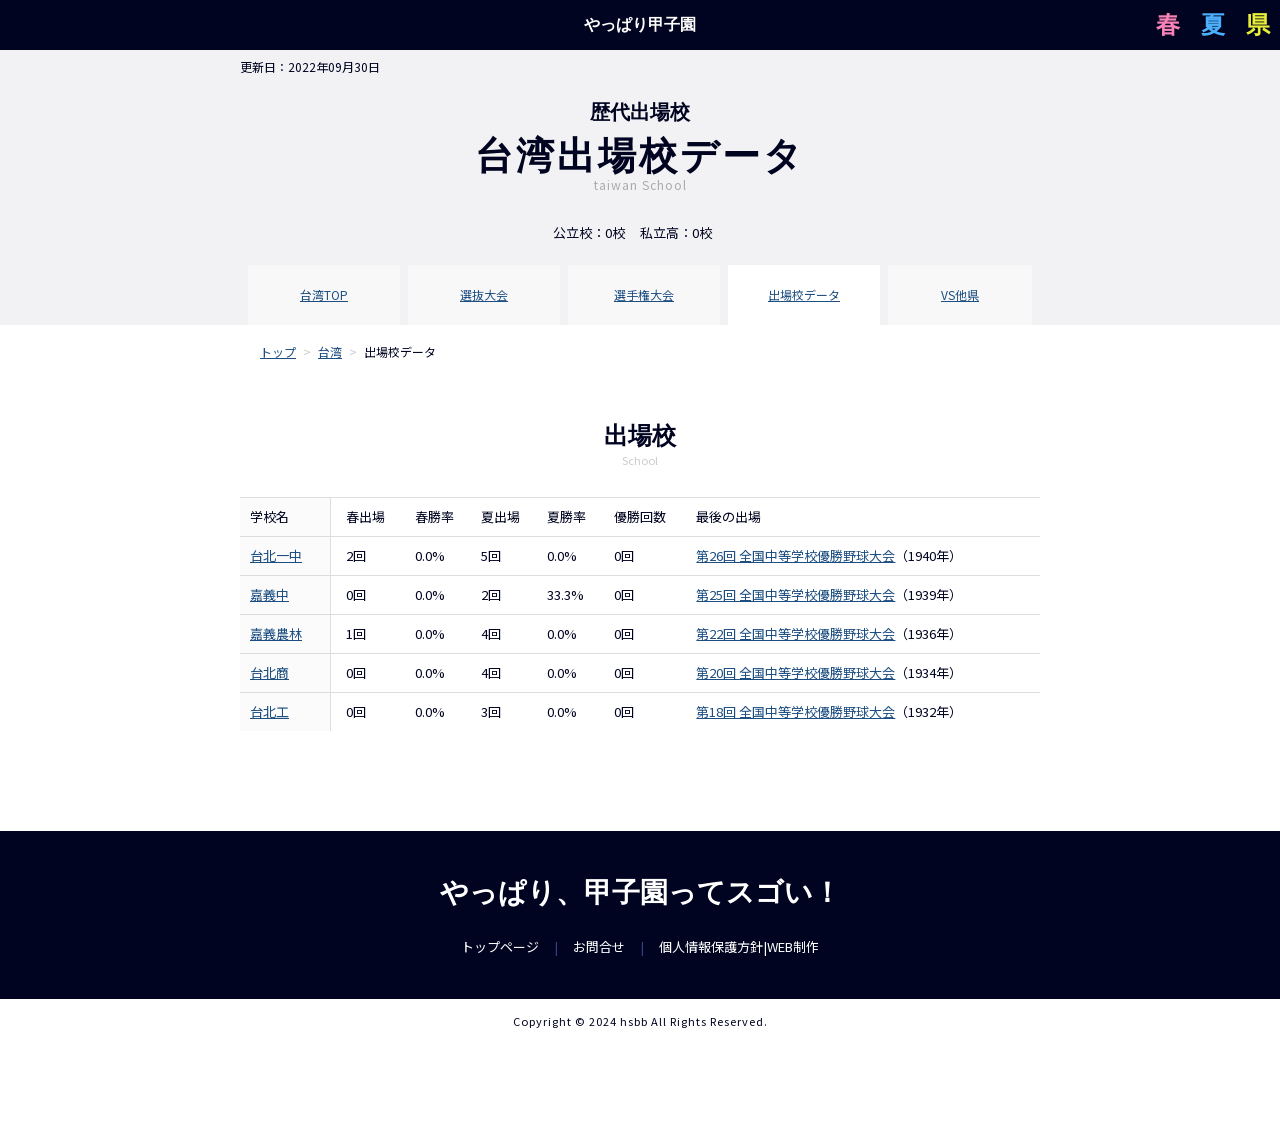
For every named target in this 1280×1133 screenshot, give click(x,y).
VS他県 (960, 294)
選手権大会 (644, 294)
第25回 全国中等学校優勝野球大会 (795, 594)
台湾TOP (324, 294)
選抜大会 (484, 294)
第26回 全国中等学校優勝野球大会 (795, 555)
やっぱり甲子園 (640, 24)
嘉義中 (269, 594)
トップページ (500, 946)
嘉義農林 (276, 633)
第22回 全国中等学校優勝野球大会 (795, 633)
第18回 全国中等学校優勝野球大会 (795, 711)
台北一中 (276, 555)
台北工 (269, 711)
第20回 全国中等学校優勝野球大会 (795, 672)
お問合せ (599, 946)
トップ (278, 351)
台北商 (269, 672)
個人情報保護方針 (711, 946)
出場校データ (804, 294)
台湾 (330, 351)
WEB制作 (793, 946)
